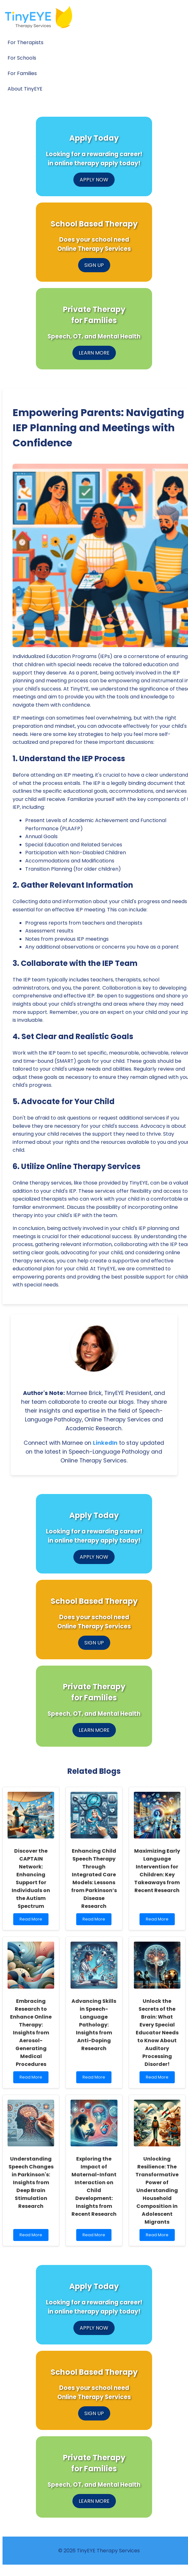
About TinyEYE (25, 88)
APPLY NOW (94, 179)
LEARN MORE (94, 352)
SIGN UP (94, 265)
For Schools (22, 58)
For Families (22, 73)
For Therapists (25, 42)
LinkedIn (105, 1443)
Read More (30, 1920)
